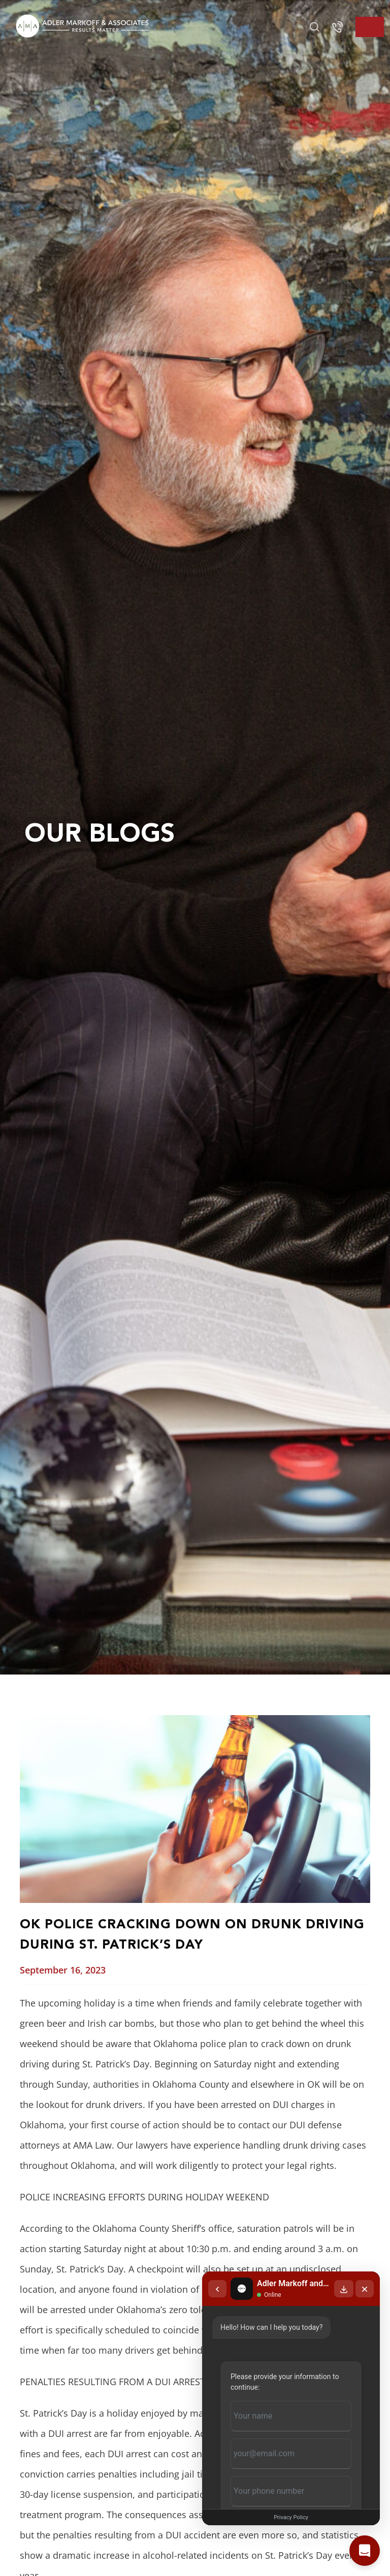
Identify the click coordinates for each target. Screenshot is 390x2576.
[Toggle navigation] (369, 27)
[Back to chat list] (217, 2288)
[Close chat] (364, 2288)
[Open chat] (364, 2550)
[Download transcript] (343, 2288)
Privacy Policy (291, 2517)
